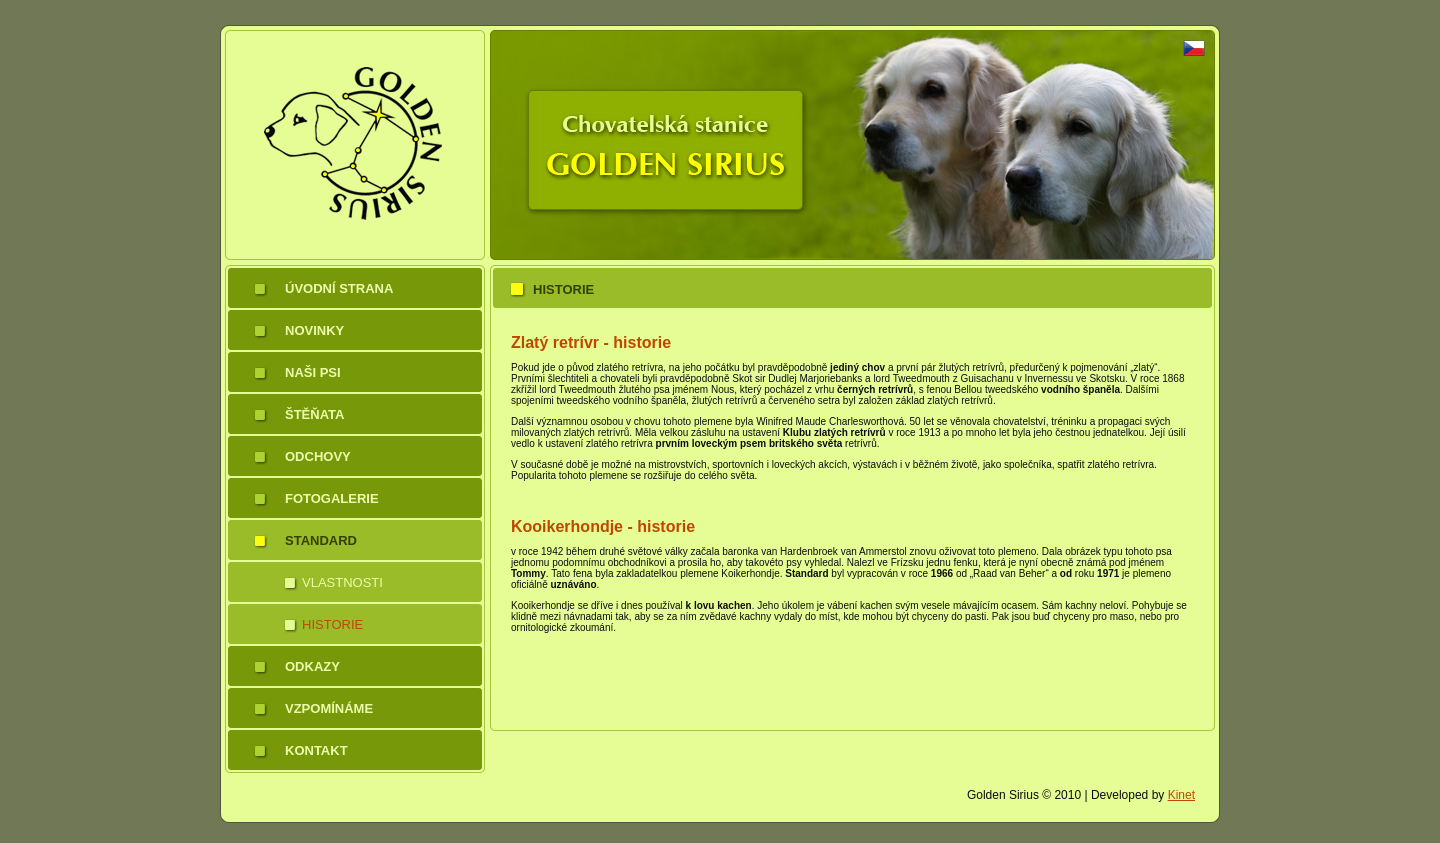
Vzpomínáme (329, 708)
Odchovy (318, 456)
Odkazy (312, 666)
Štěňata (314, 414)
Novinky (314, 330)
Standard (321, 540)
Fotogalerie (332, 498)
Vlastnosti (342, 582)
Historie (332, 624)
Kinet (1181, 795)
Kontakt (316, 750)
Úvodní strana (339, 288)
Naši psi (313, 372)
